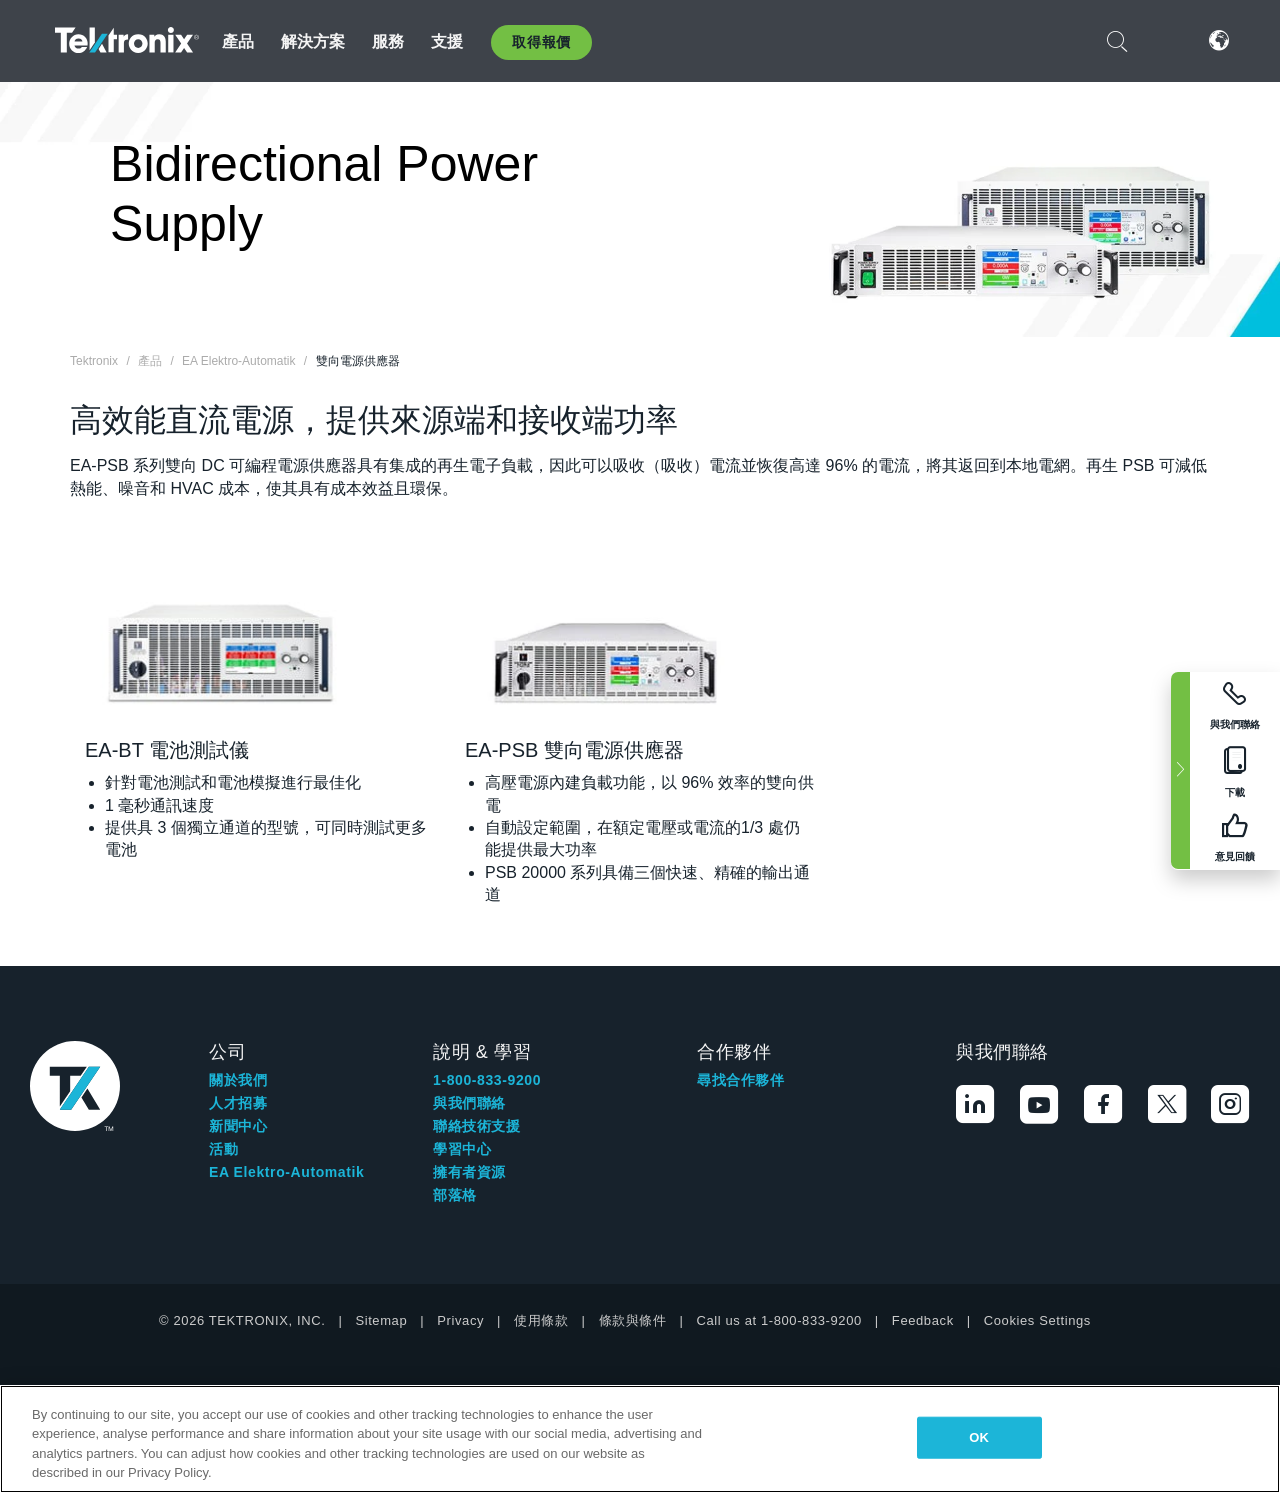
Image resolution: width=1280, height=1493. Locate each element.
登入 (1168, 40)
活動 (223, 1149)
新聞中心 (238, 1126)
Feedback (923, 1320)
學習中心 (462, 1149)
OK (979, 1437)
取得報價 (541, 42)
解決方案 (313, 41)
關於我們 (238, 1080)
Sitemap (381, 1320)
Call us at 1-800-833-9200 (779, 1320)
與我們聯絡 (469, 1103)
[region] (640, 1439)
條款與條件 (633, 1320)
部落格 (455, 1195)
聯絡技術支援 (477, 1126)
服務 (388, 41)
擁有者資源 (469, 1172)
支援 (447, 41)
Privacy (460, 1320)
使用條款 (541, 1320)
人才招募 (238, 1103)
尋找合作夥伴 (741, 1080)
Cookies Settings (1037, 1320)
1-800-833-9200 (487, 1080)
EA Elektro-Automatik (286, 1172)
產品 (238, 41)
